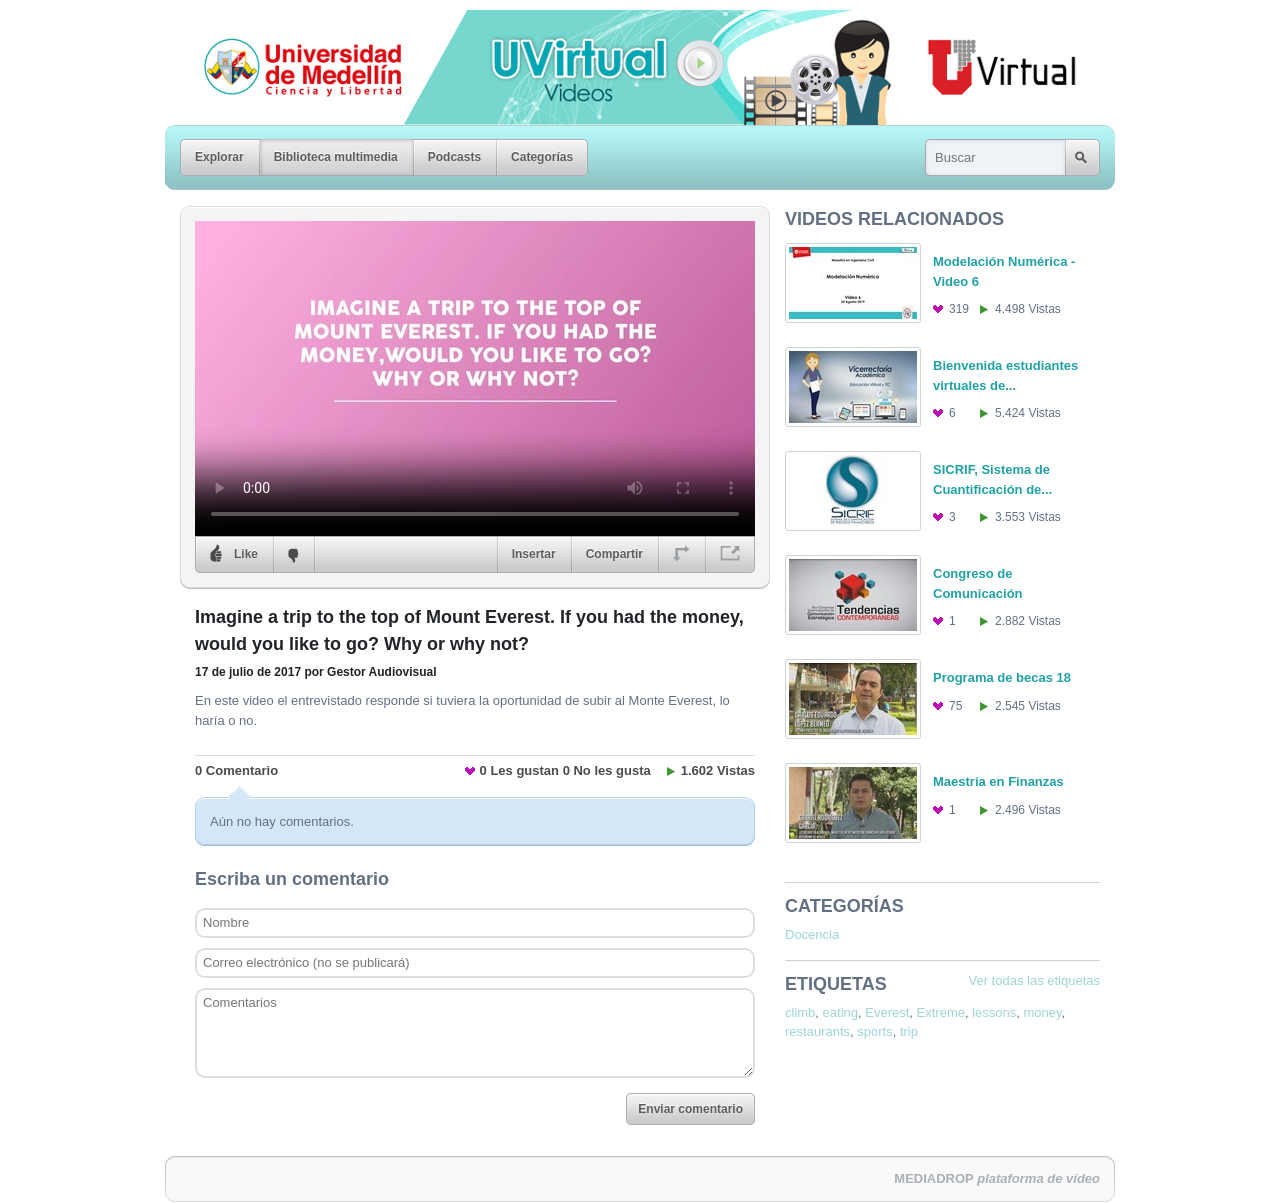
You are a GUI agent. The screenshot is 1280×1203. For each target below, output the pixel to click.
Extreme (941, 1012)
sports (874, 1031)
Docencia (812, 934)
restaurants (817, 1031)
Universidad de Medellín (287, 24)
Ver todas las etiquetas (1034, 980)
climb (800, 1012)
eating (840, 1012)
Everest (887, 1012)
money (1043, 1012)
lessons (994, 1012)
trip (909, 1031)
